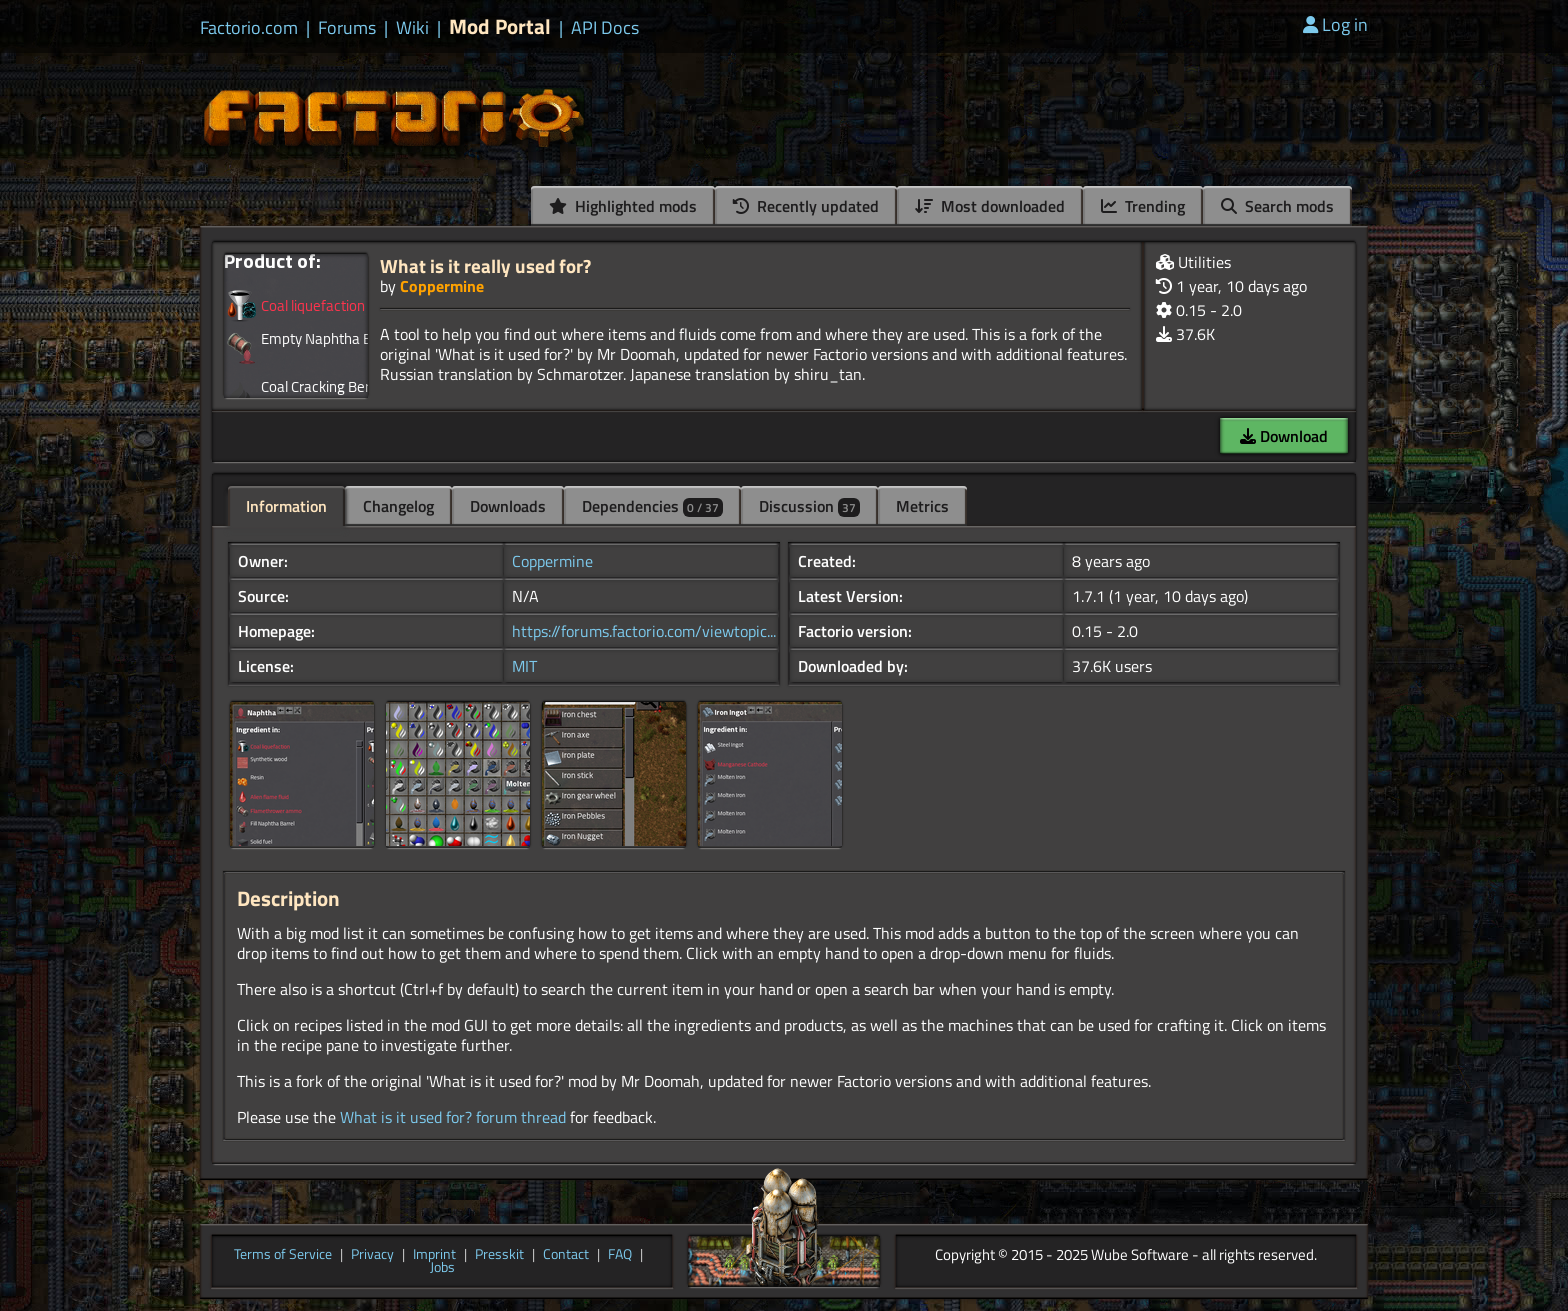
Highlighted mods (623, 206)
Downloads (508, 506)
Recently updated (806, 206)
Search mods (1277, 206)
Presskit (499, 1255)
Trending (1143, 206)
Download (1284, 436)
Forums (347, 28)
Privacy (372, 1255)
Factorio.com (249, 28)
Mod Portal (500, 26)
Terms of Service (283, 1255)
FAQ (620, 1255)
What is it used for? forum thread (453, 1117)
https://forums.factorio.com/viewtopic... (644, 631)
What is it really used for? (485, 265)
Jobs (442, 1268)
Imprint (434, 1255)
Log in (1335, 24)
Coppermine (442, 286)
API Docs (605, 28)
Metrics (922, 506)
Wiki (412, 28)
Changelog (398, 506)
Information (286, 506)
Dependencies (652, 506)
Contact (566, 1255)
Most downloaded (990, 206)
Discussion (809, 506)
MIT (524, 666)
